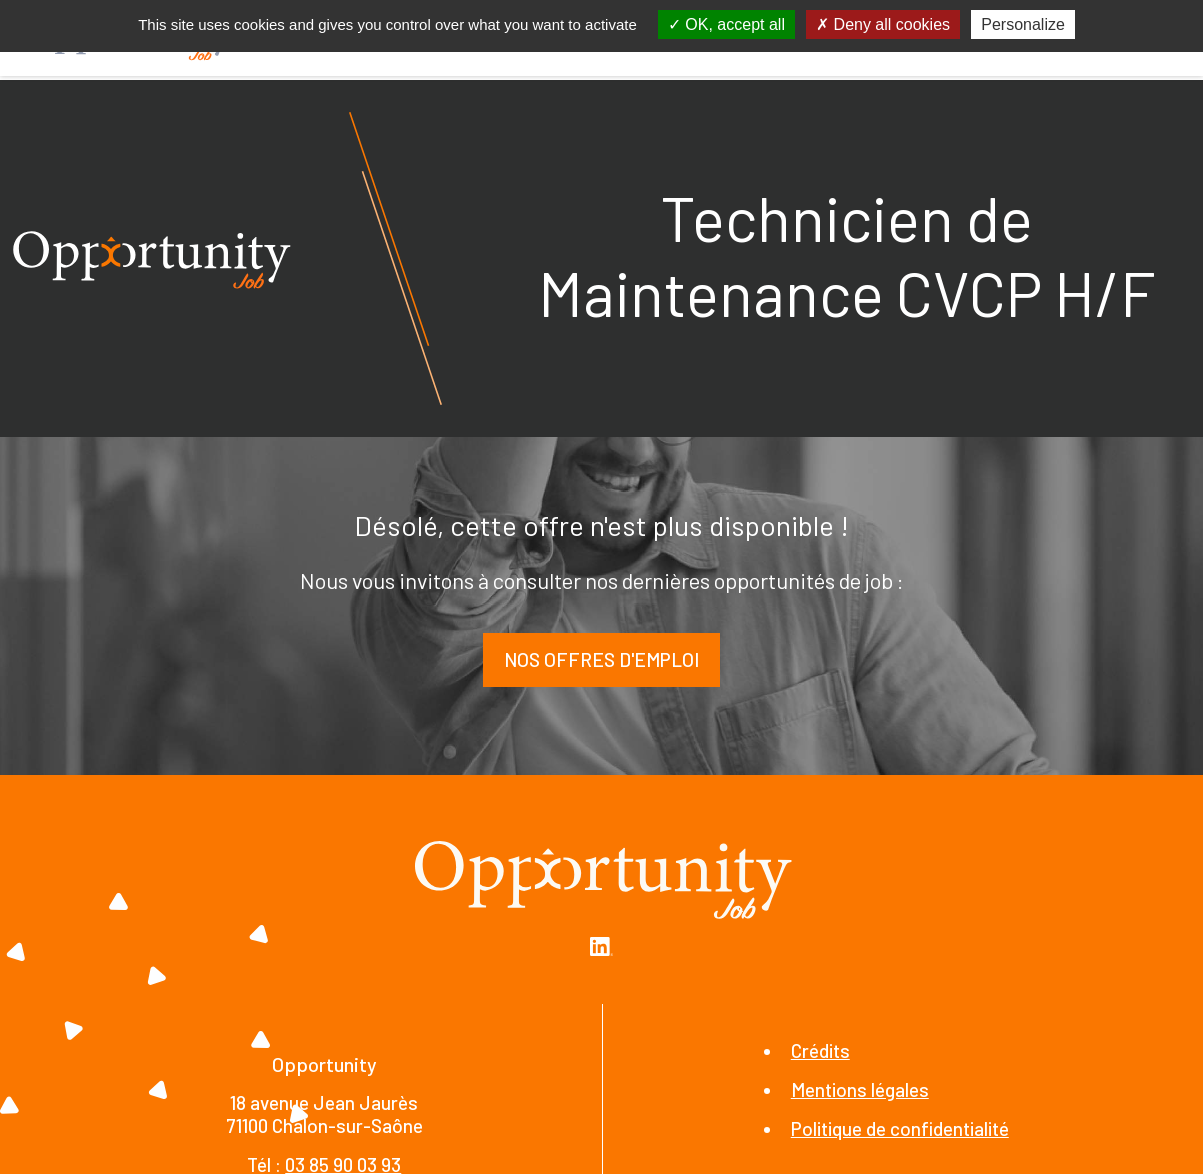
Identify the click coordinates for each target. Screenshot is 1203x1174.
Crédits (820, 1050)
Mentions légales (860, 1089)
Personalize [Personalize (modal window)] (1023, 24)
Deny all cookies (883, 24)
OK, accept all (726, 24)
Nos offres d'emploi (601, 659)
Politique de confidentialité (900, 1128)
